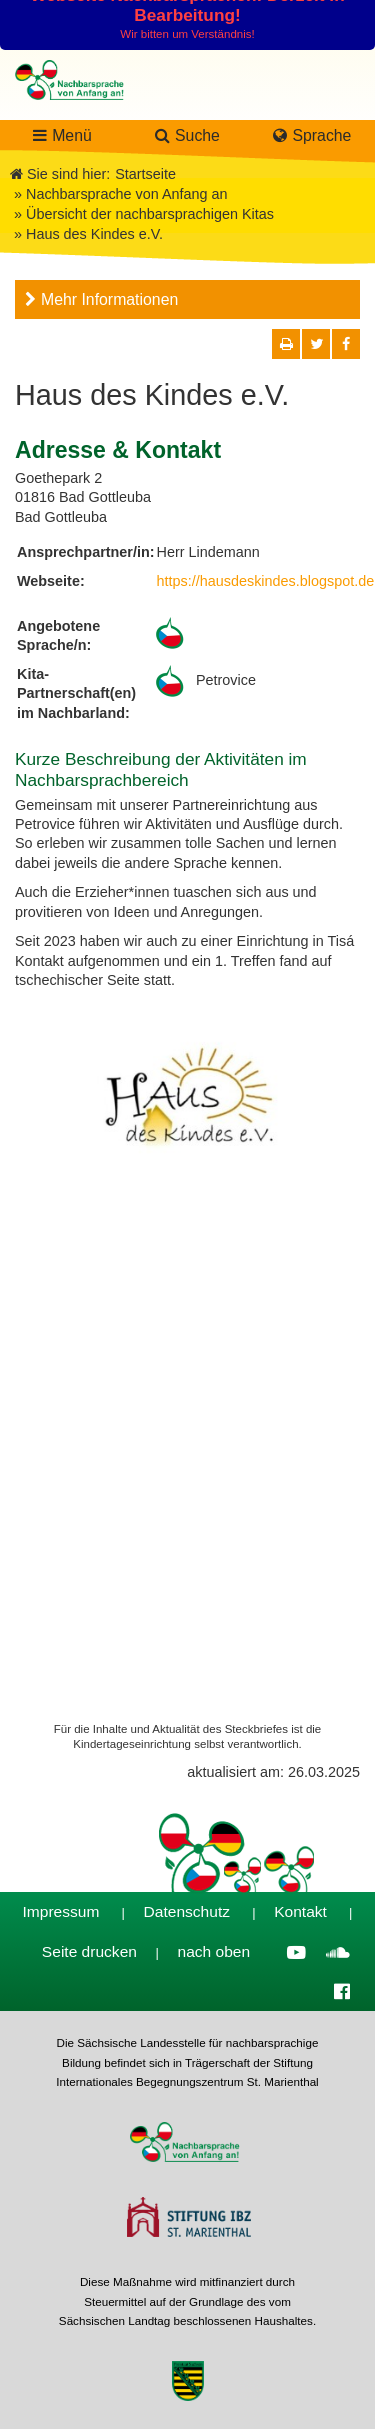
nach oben (214, 1951)
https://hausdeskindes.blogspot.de (266, 581)
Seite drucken (89, 1951)
